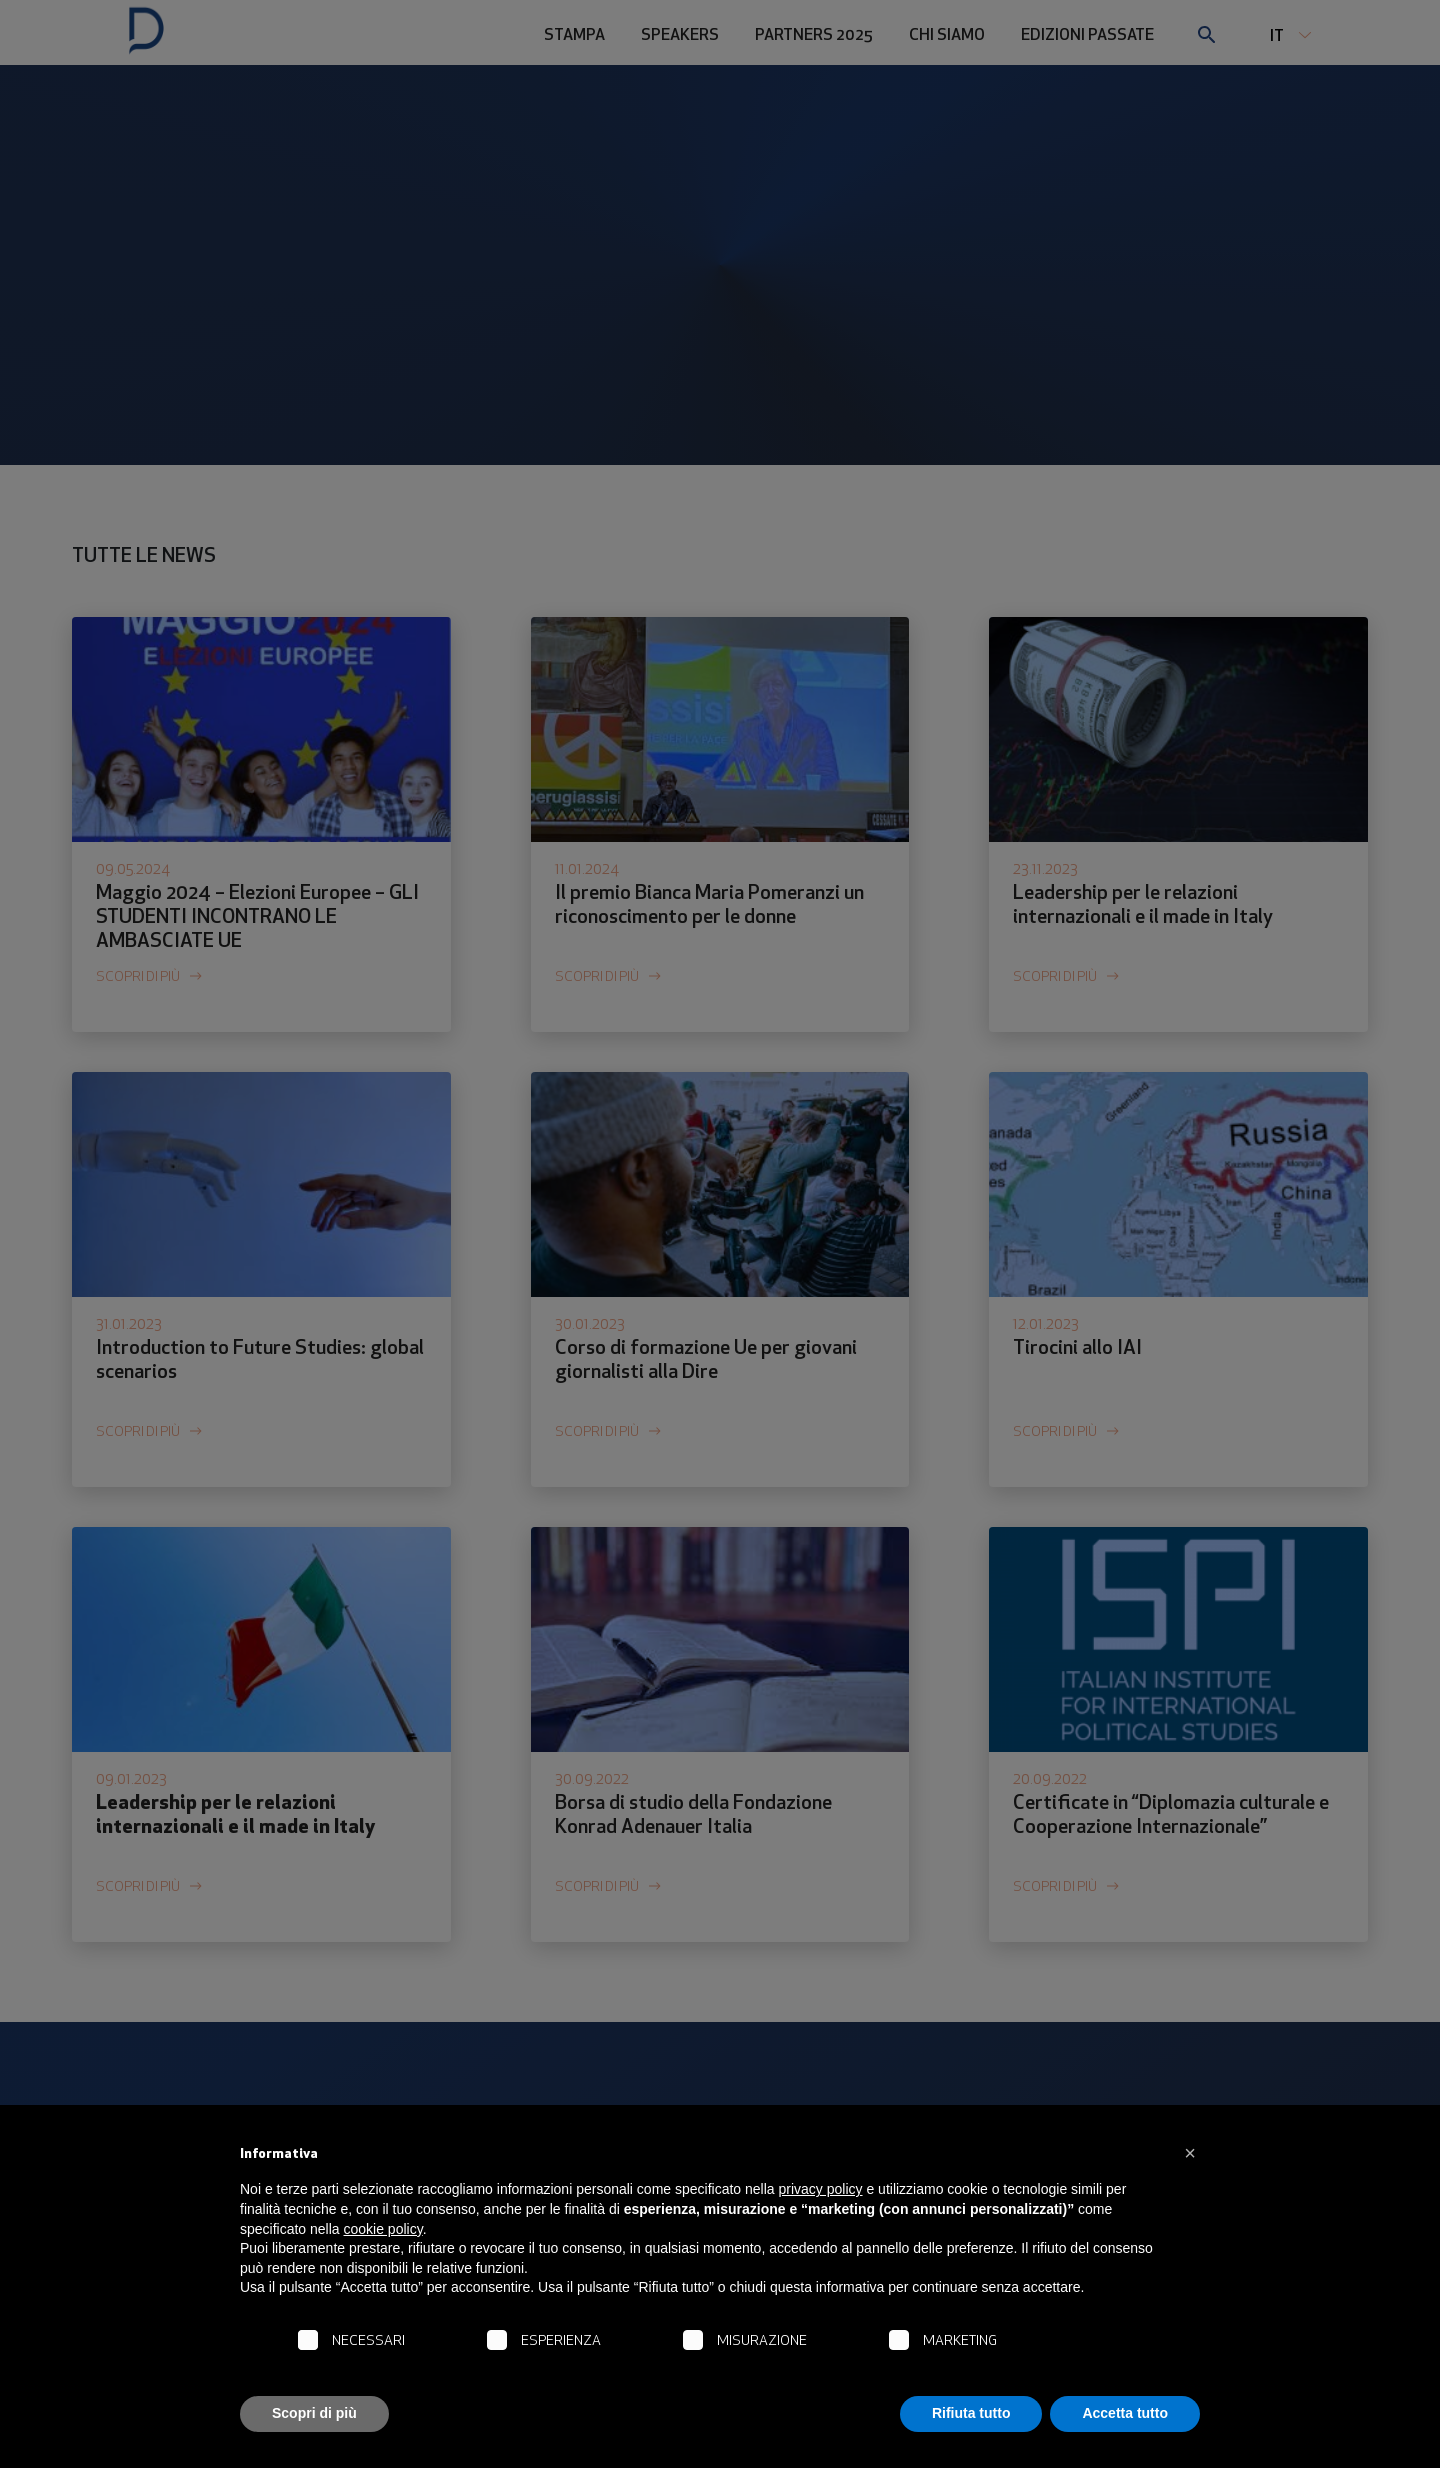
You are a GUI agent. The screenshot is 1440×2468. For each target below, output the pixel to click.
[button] (1190, 2153)
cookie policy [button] (383, 2229)
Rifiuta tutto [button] (971, 2413)
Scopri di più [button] (314, 2413)
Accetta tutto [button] (1125, 2413)
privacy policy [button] (821, 2189)
